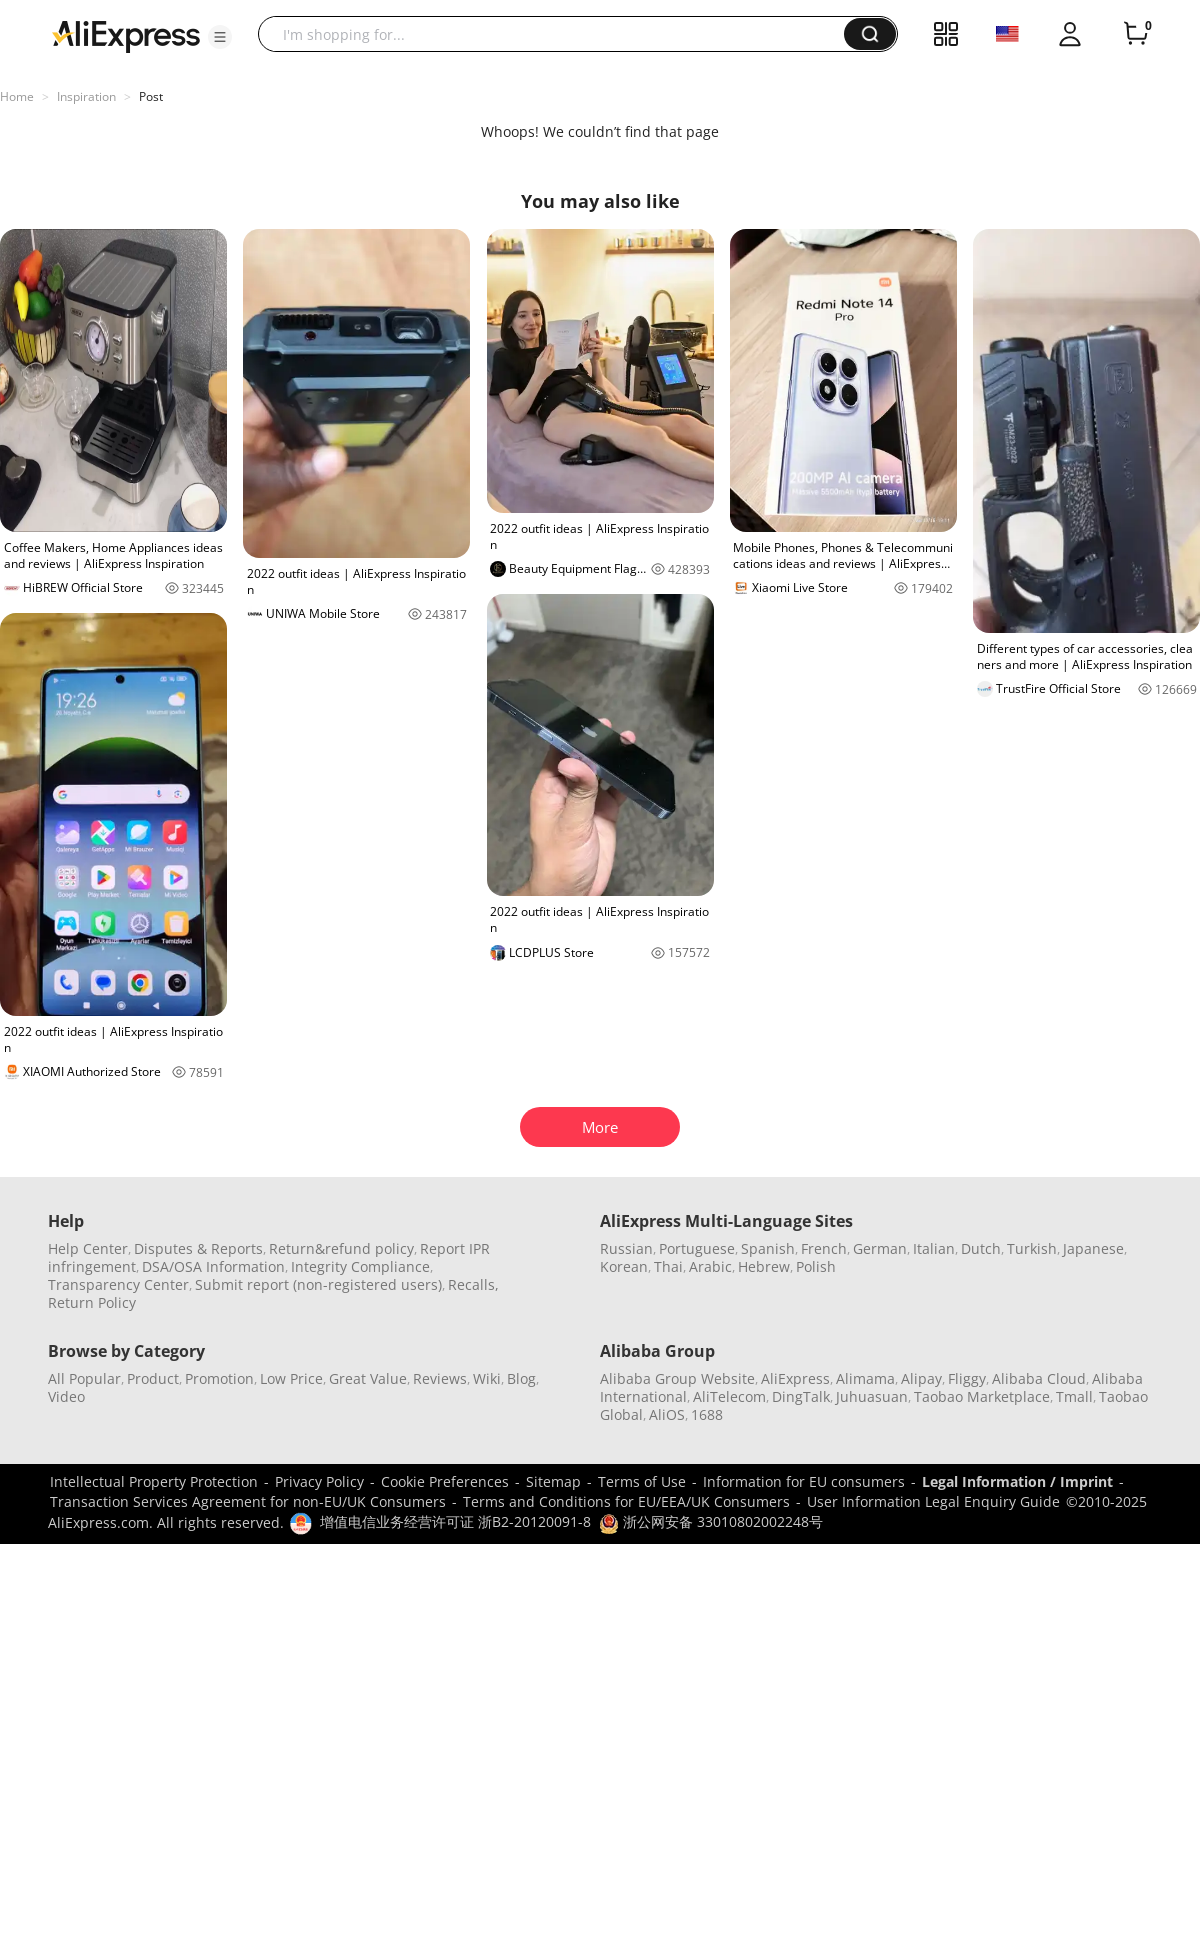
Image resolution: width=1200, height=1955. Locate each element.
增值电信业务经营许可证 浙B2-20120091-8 (455, 1521)
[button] (220, 37)
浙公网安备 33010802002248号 (711, 1521)
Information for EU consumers (804, 1481)
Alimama (865, 1378)
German (880, 1248)
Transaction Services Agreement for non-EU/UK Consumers (248, 1501)
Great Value (368, 1378)
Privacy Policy (319, 1481)
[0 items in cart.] (1136, 34)
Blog (521, 1378)
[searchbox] (558, 34)
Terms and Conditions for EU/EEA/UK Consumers (626, 1501)
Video (66, 1396)
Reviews (440, 1378)
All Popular (84, 1378)
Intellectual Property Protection (154, 1481)
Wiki (487, 1378)
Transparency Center (118, 1284)
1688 (707, 1414)
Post (151, 96)
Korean (624, 1266)
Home (17, 96)
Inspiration (86, 96)
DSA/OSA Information (213, 1266)
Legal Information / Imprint (1017, 1481)
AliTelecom (729, 1396)
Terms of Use (642, 1481)
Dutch (981, 1248)
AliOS (667, 1414)
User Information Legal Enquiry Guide (933, 1501)
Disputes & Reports (198, 1248)
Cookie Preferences (445, 1481)
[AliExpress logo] (126, 35)
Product (153, 1378)
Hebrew (764, 1266)
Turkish (1032, 1248)
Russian (626, 1248)
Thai (668, 1266)
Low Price (291, 1378)
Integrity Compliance (360, 1266)
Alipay (921, 1378)
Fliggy (967, 1378)
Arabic (710, 1266)
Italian (934, 1248)
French (824, 1248)
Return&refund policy (341, 1248)
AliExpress (795, 1378)
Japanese (1093, 1248)
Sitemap (553, 1481)
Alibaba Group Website (677, 1378)
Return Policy (92, 1302)
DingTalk (801, 1396)
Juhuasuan (872, 1396)
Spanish (768, 1248)
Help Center (88, 1248)
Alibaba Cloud (1039, 1378)
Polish (816, 1266)
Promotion (219, 1378)
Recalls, (473, 1284)
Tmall (1074, 1396)
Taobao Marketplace (982, 1396)
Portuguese (697, 1248)
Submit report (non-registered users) (318, 1284)
